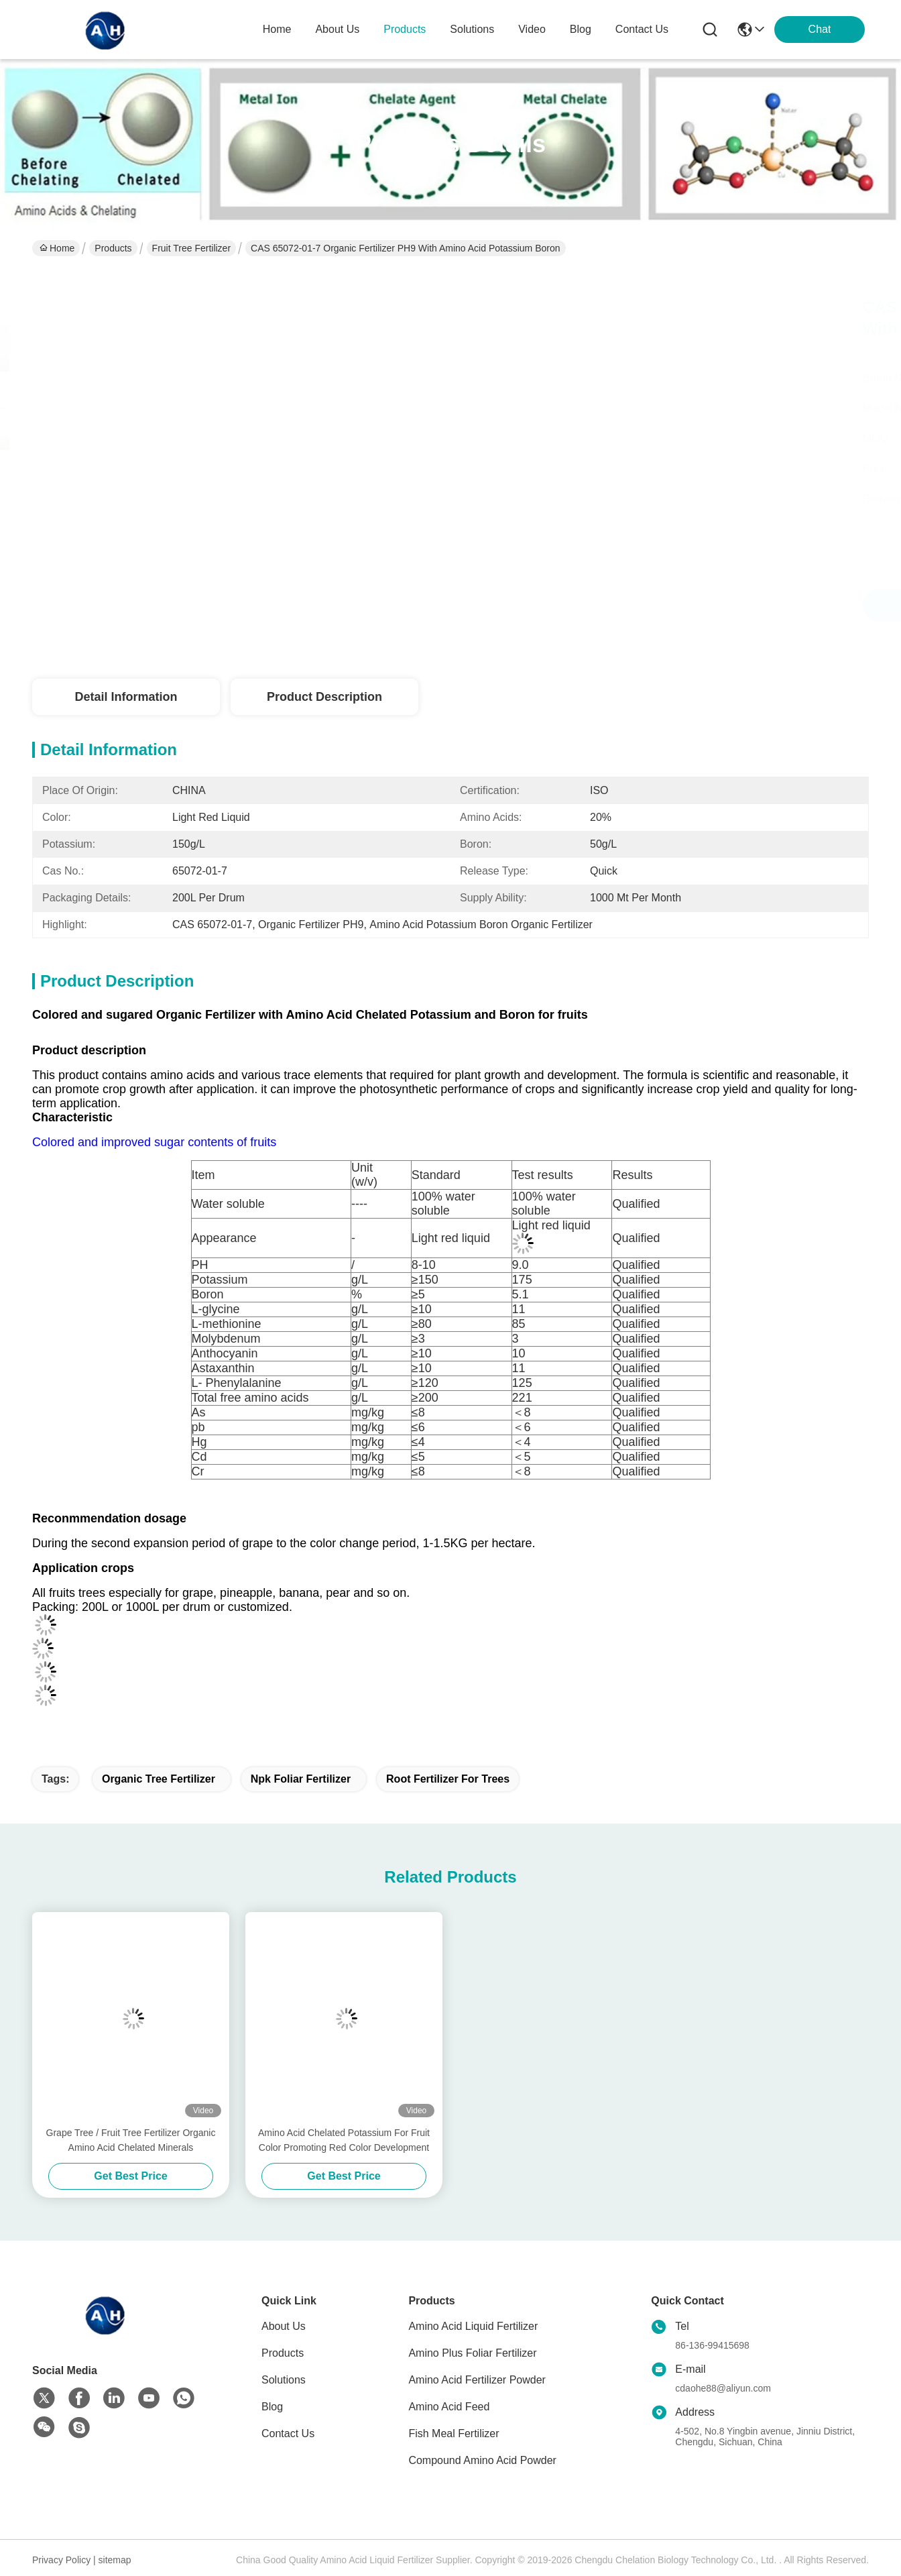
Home (277, 29)
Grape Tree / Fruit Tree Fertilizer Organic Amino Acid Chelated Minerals (131, 2140)
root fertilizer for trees (447, 1779)
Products (113, 248)
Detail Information (125, 697)
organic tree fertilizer (158, 1779)
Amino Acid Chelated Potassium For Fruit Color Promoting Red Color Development (344, 2140)
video (532, 29)
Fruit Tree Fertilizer (191, 248)
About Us (283, 2326)
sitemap (115, 2560)
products (404, 29)
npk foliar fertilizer (301, 1779)
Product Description (324, 697)
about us (337, 29)
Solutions (283, 2380)
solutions (472, 29)
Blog (272, 2406)
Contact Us (287, 2433)
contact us (641, 29)
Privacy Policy (61, 2560)
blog (580, 29)
